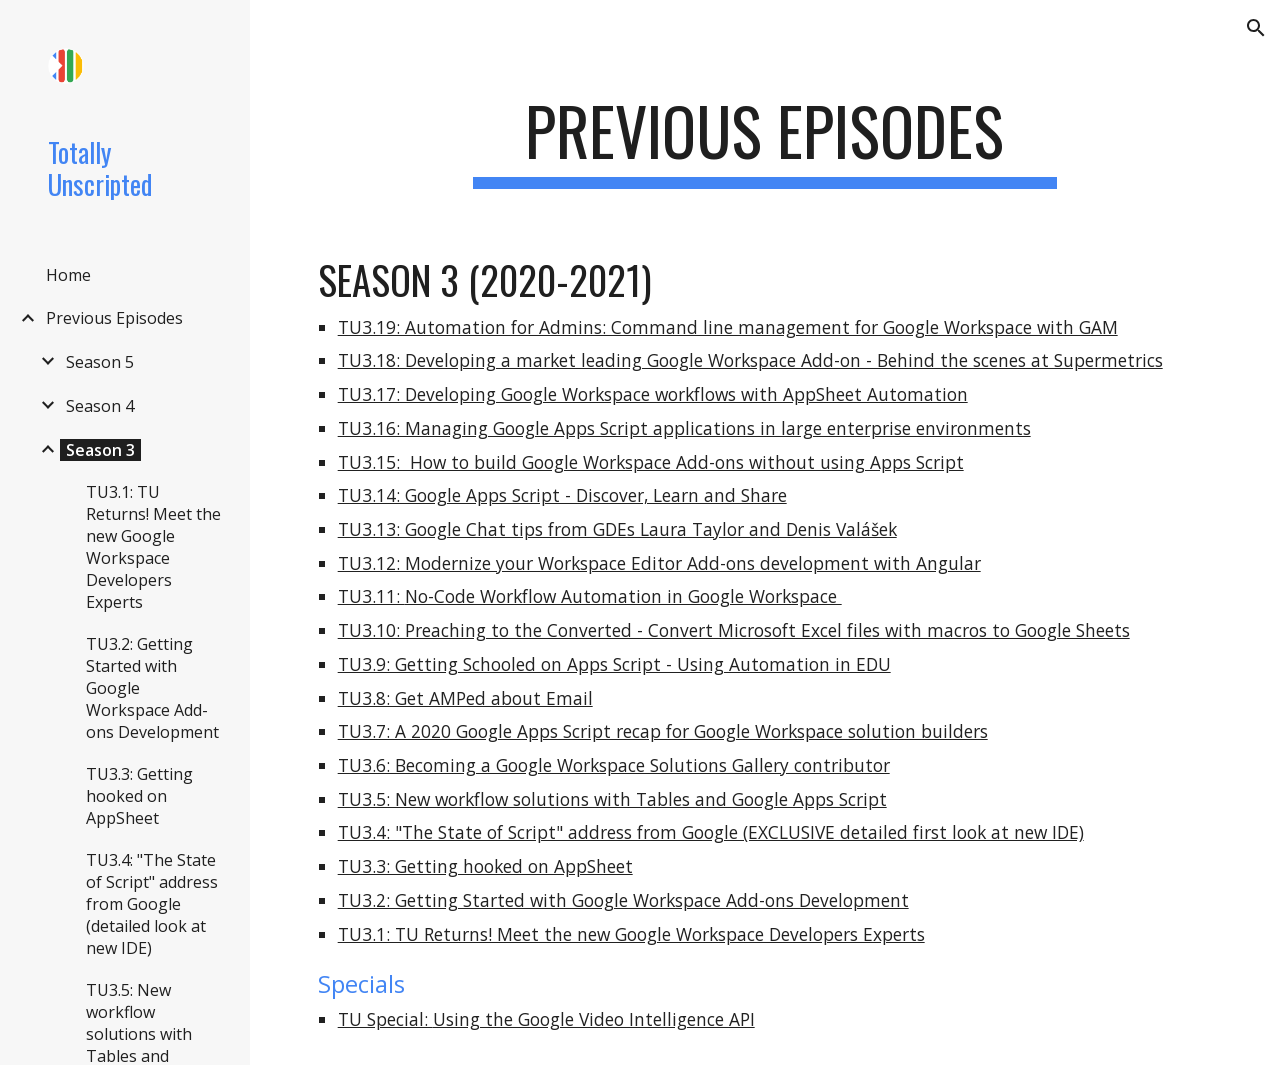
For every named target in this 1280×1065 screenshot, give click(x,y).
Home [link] (68, 275)
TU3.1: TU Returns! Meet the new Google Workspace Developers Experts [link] (153, 547)
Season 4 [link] (100, 406)
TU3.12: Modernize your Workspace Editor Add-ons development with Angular (659, 563)
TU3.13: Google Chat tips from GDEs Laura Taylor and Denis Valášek (617, 529)
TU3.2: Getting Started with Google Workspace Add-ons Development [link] (152, 688)
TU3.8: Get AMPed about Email (465, 698)
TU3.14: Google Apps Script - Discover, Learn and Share (562, 495)
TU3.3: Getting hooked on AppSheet (485, 866)
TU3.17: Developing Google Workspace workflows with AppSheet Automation (653, 394)
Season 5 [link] (100, 362)
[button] (1256, 28)
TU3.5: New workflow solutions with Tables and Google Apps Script (612, 799)
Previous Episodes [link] (114, 318)
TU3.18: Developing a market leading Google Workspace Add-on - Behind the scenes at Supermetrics (750, 360)
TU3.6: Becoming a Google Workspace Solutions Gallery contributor (614, 765)
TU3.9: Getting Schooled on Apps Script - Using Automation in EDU (614, 664)
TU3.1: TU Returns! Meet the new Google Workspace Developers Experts (631, 934)
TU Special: (385, 1019)
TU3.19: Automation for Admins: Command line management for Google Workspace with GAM (728, 327)
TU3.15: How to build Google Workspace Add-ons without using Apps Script (651, 462)
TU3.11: (371, 596)
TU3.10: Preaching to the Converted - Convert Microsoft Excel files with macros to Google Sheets (734, 630)
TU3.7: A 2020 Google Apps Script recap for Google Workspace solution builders (663, 731)
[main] (764, 140)
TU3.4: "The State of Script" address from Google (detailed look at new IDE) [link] (152, 904)
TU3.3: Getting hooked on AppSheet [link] (139, 796)
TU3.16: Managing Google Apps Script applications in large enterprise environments (684, 428)
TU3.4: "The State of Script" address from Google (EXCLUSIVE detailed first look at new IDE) (711, 832)
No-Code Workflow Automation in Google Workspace (623, 596)
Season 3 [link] (100, 450)
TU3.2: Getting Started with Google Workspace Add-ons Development (623, 900)
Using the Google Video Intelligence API (594, 1019)
